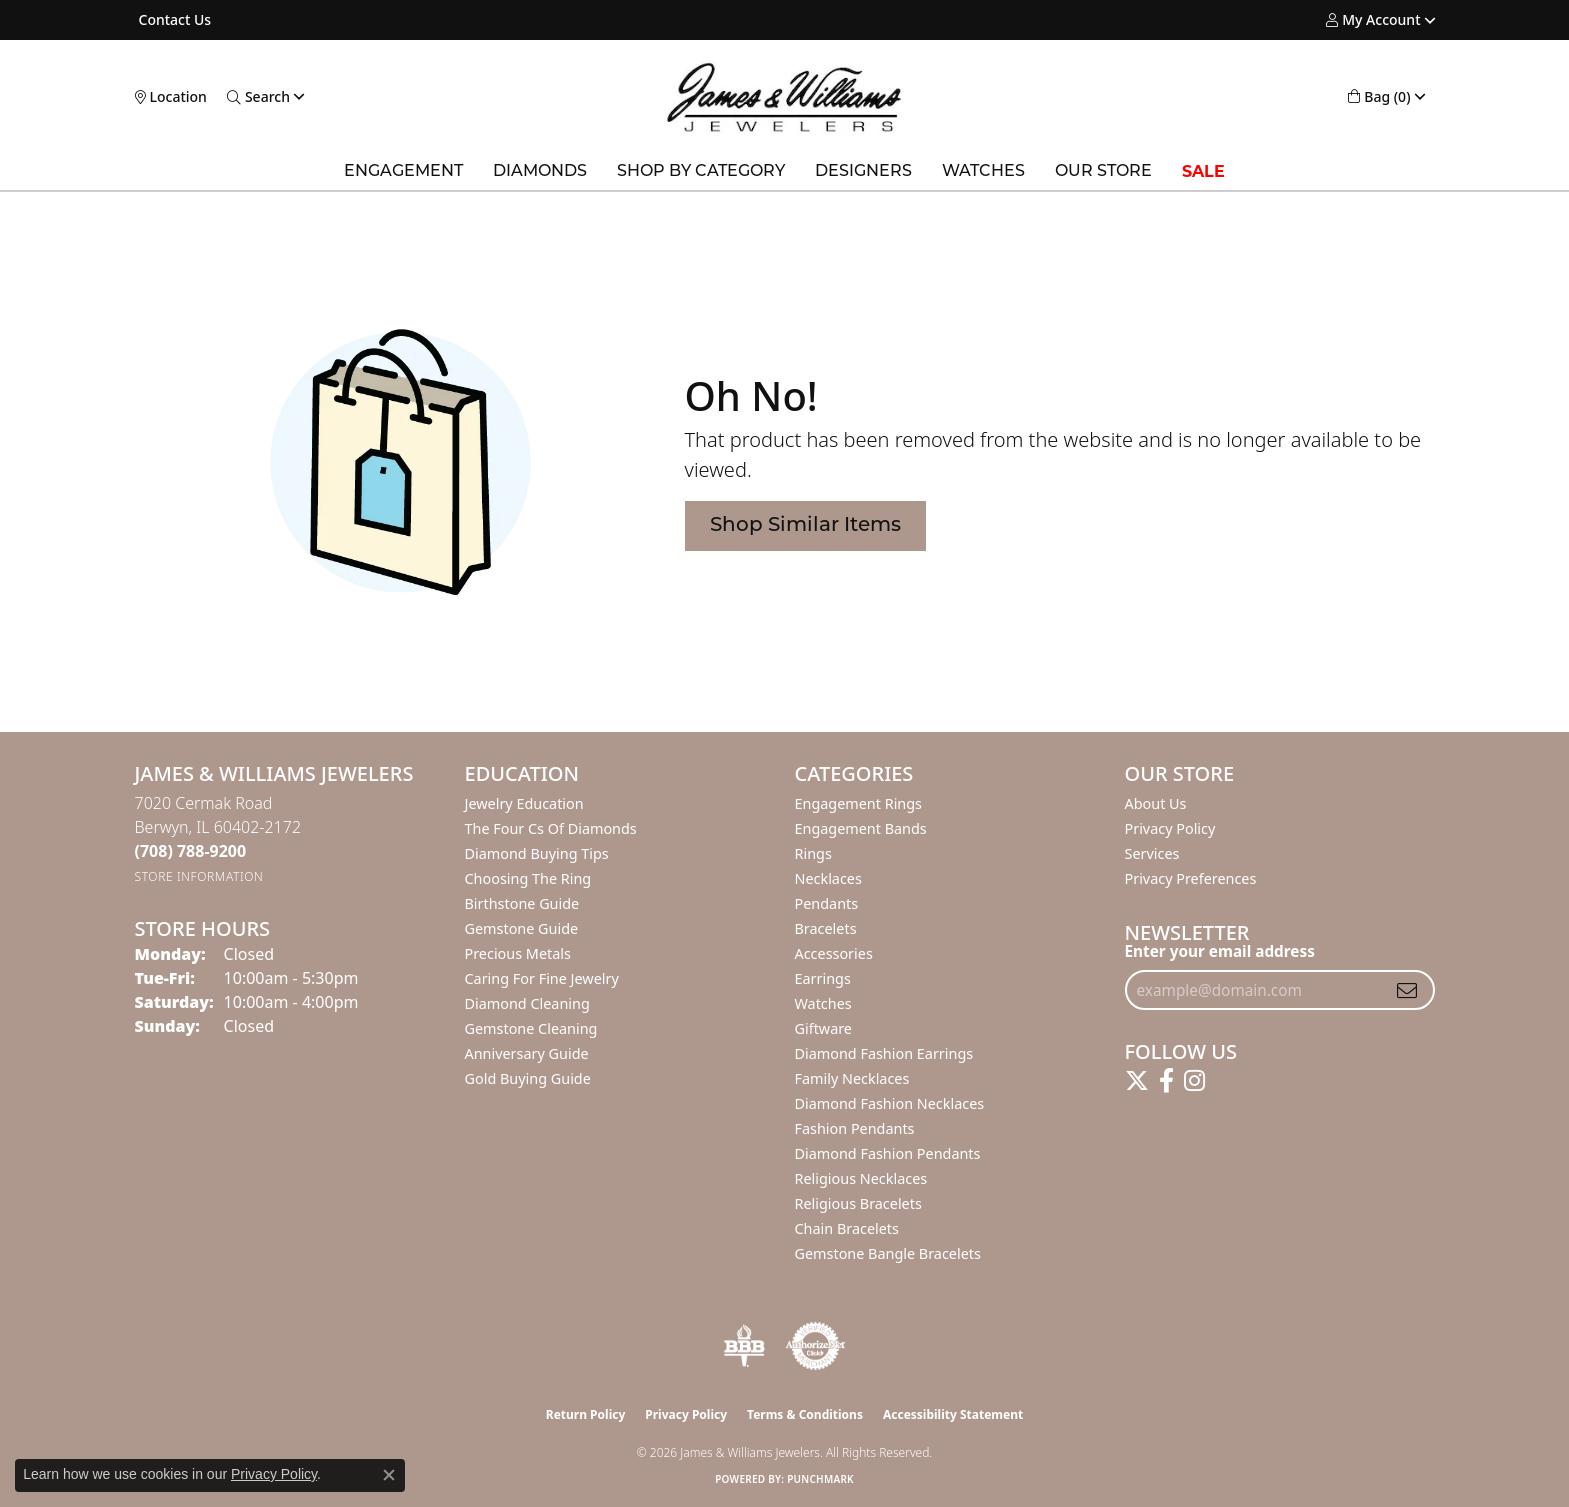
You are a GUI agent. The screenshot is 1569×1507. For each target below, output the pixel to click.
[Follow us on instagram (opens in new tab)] (1194, 1081)
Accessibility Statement (953, 1414)
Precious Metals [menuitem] (518, 953)
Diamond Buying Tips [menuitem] (537, 853)
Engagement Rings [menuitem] (859, 803)
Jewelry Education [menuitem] (524, 803)
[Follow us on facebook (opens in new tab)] (1166, 1081)
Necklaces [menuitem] (828, 878)
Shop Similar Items (805, 526)
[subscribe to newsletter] (1407, 990)
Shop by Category (701, 172)
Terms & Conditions (805, 1414)
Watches (983, 172)
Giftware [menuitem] (824, 1028)
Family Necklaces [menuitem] (852, 1078)
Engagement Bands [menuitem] (861, 828)
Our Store (1103, 172)
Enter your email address (1220, 951)
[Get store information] (199, 876)
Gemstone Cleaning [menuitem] (531, 1028)
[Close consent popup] (389, 1475)
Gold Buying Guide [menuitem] (528, 1078)
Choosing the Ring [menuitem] (528, 878)
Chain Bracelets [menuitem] (847, 1228)
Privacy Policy (1170, 828)
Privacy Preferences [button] (1191, 878)
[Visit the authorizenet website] (816, 1346)
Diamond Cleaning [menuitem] (527, 1003)
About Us (1156, 803)
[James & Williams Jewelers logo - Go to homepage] (784, 97)
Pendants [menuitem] (827, 903)
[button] (1373, 20)
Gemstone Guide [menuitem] (522, 928)
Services (1152, 853)
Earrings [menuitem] (823, 978)
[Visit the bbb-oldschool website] (744, 1346)
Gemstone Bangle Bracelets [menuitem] (888, 1253)
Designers (863, 172)
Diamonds (540, 172)
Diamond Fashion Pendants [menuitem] (888, 1153)
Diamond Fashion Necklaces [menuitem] (890, 1103)
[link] (173, 20)
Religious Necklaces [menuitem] (861, 1178)
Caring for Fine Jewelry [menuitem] (542, 978)
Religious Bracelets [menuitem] (858, 1203)
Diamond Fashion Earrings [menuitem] (884, 1053)
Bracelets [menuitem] (826, 928)
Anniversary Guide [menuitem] (527, 1053)
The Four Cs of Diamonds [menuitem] (551, 828)
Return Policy (586, 1414)
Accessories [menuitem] (834, 953)
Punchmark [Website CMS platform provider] (820, 1479)
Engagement (403, 172)
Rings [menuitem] (813, 853)
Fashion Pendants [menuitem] (855, 1128)
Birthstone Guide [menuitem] (522, 903)
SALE (1203, 171)
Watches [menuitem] (823, 1003)
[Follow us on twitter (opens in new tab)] (1137, 1081)
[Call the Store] (191, 851)
